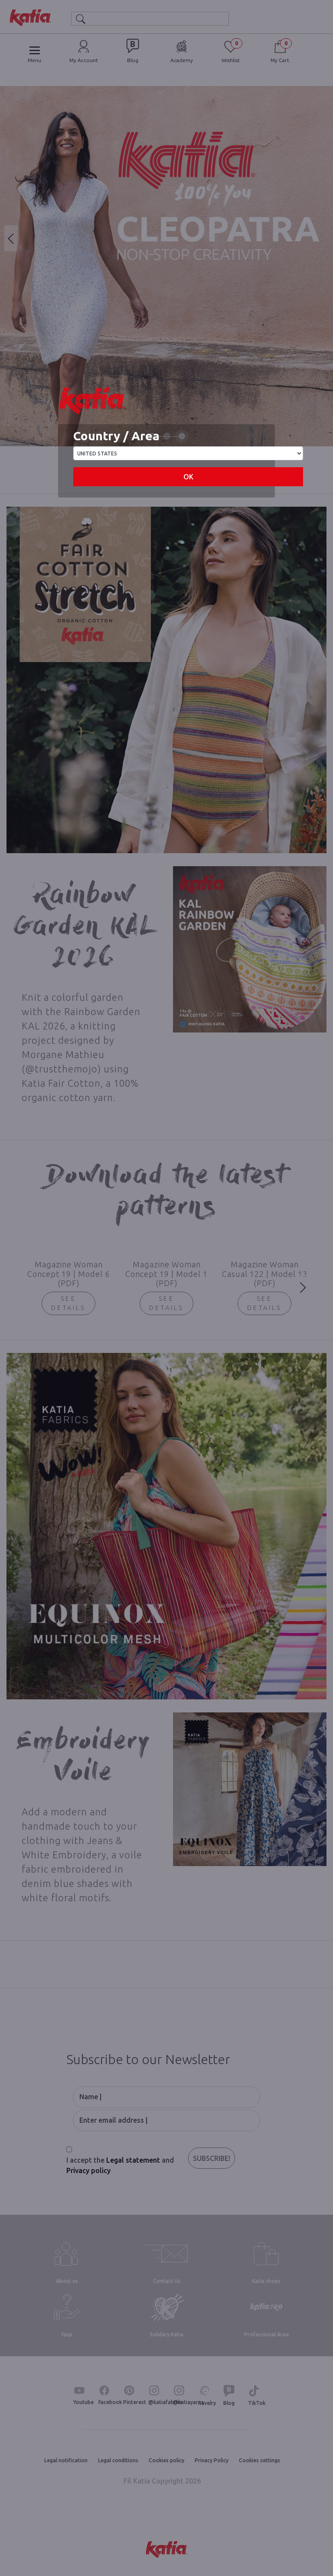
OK (188, 477)
